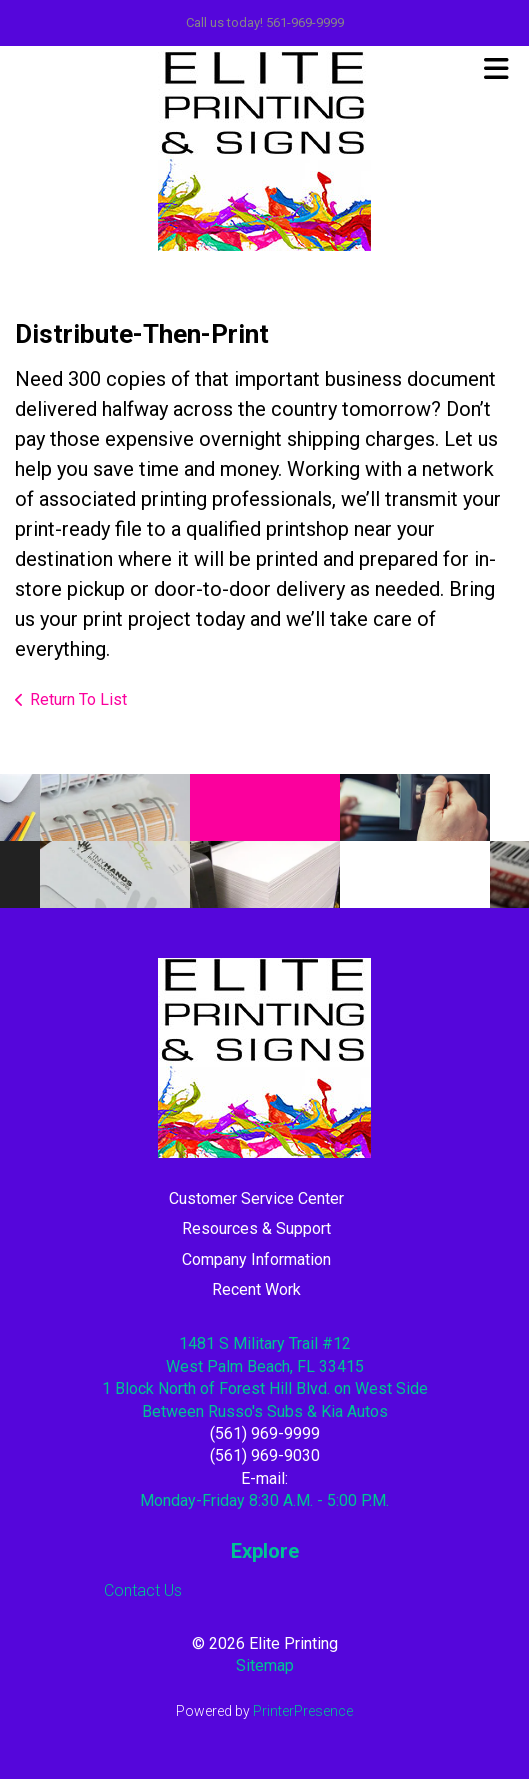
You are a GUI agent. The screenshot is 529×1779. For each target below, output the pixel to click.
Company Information (256, 1259)
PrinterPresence (303, 1711)
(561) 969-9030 (265, 1455)
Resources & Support (256, 1228)
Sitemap (265, 1665)
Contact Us (143, 1590)
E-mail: (264, 1478)
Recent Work (256, 1289)
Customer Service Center (256, 1198)
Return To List (78, 699)
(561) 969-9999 (265, 1433)
